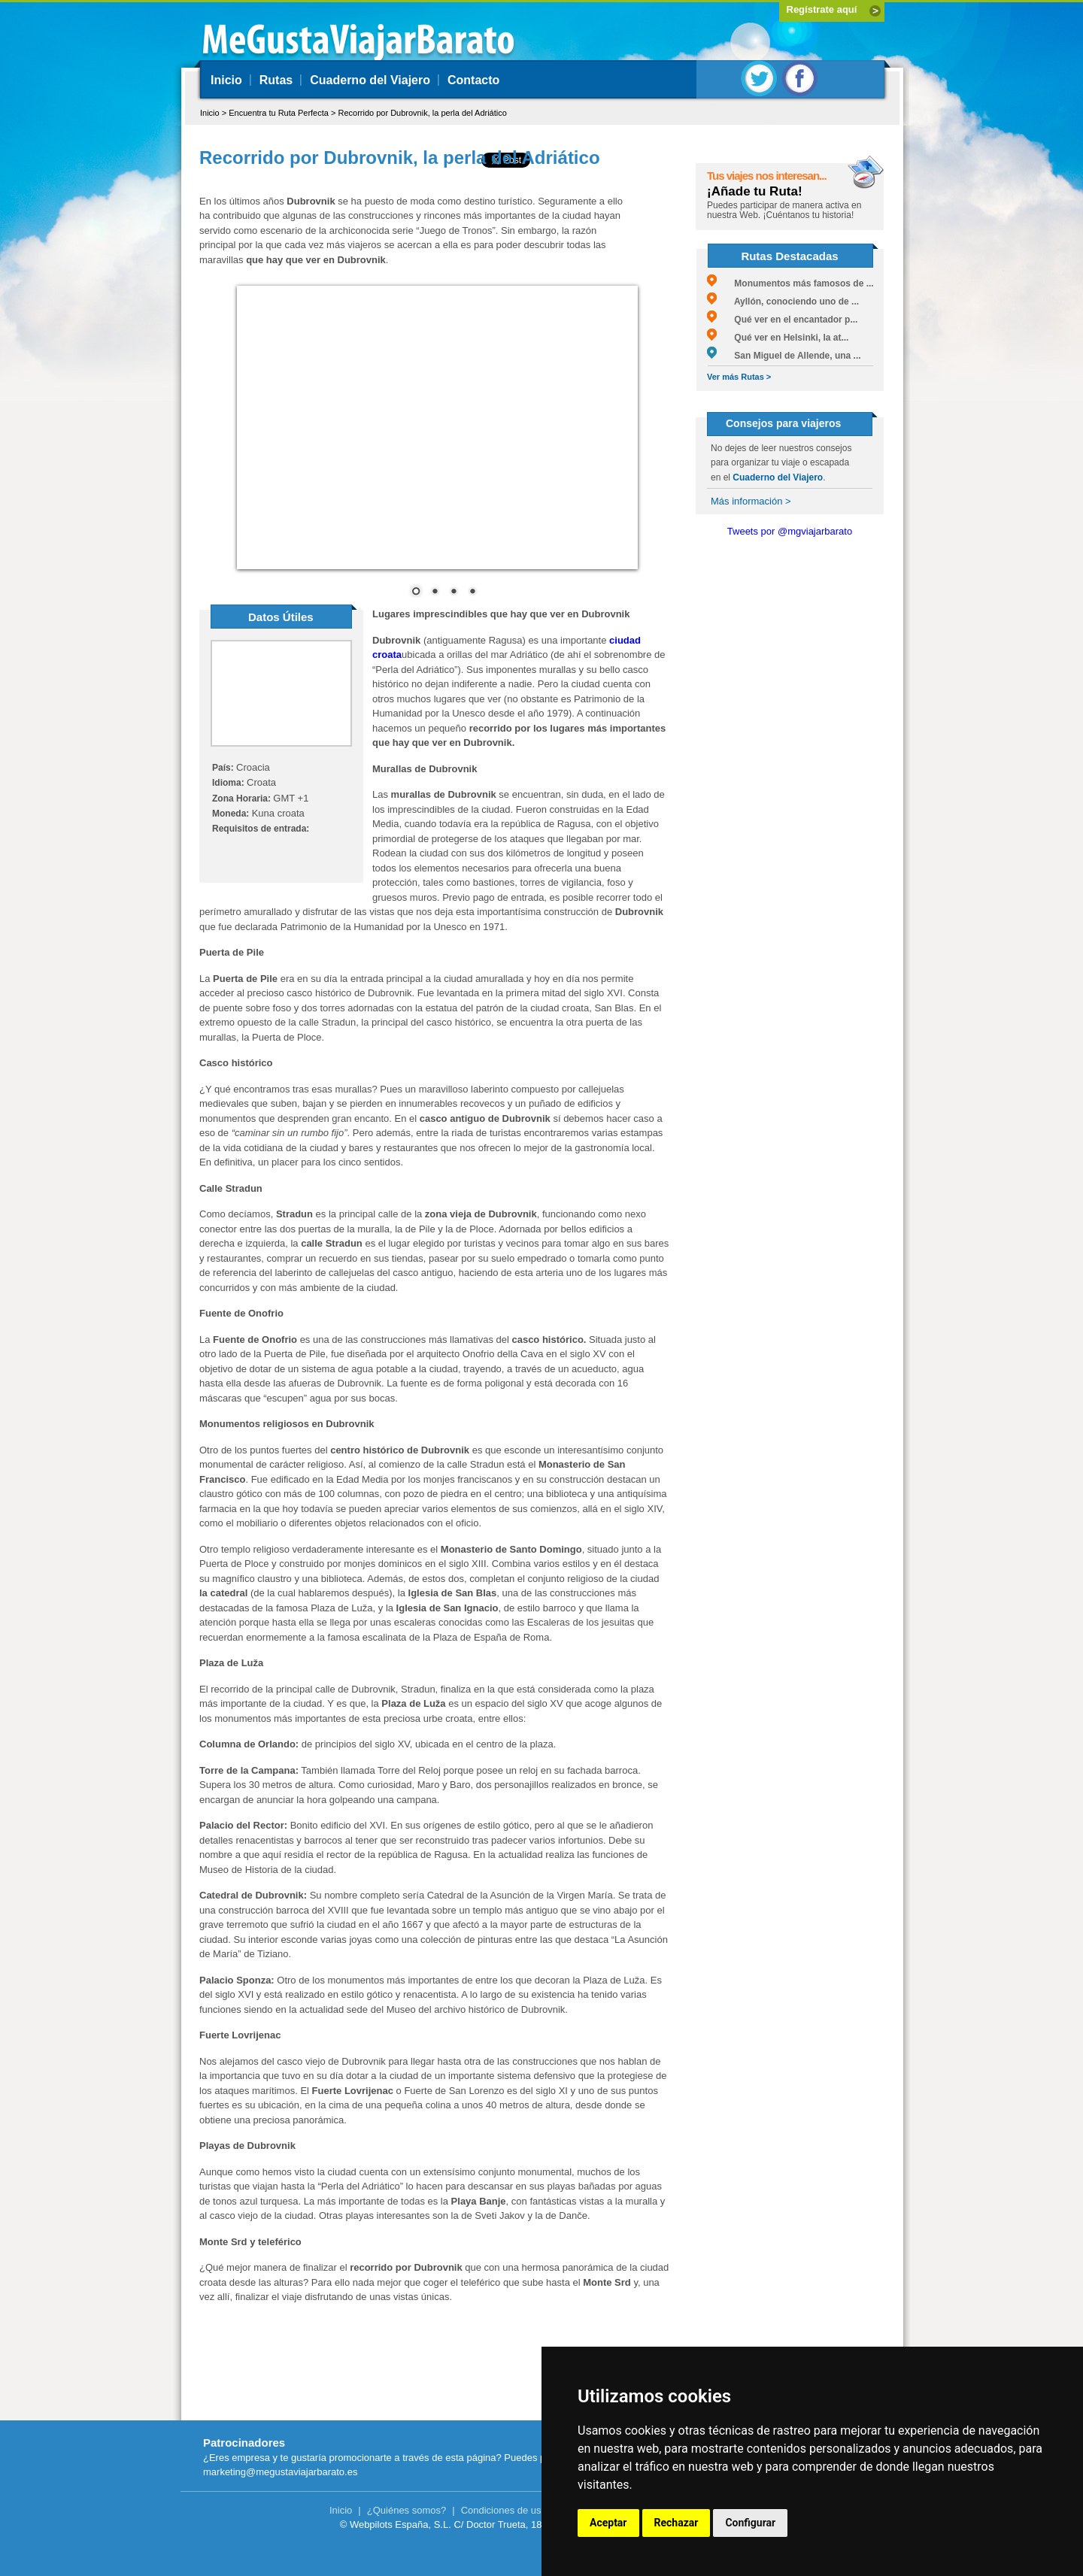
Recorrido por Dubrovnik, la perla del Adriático (422, 112)
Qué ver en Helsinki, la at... (777, 337)
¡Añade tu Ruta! (754, 191)
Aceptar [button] (608, 2523)
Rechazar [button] (676, 2523)
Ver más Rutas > (739, 376)
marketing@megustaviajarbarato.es (280, 2472)
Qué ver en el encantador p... (782, 319)
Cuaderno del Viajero (370, 80)
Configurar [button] (750, 2523)
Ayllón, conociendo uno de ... (783, 301)
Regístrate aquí (822, 9)
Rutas (276, 80)
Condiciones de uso (504, 2510)
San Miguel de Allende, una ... (784, 355)
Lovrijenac (256, 2035)
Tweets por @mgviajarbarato (789, 531)
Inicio (226, 80)
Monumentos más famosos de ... (790, 283)
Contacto (473, 80)
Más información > (751, 501)
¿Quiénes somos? (407, 2510)
